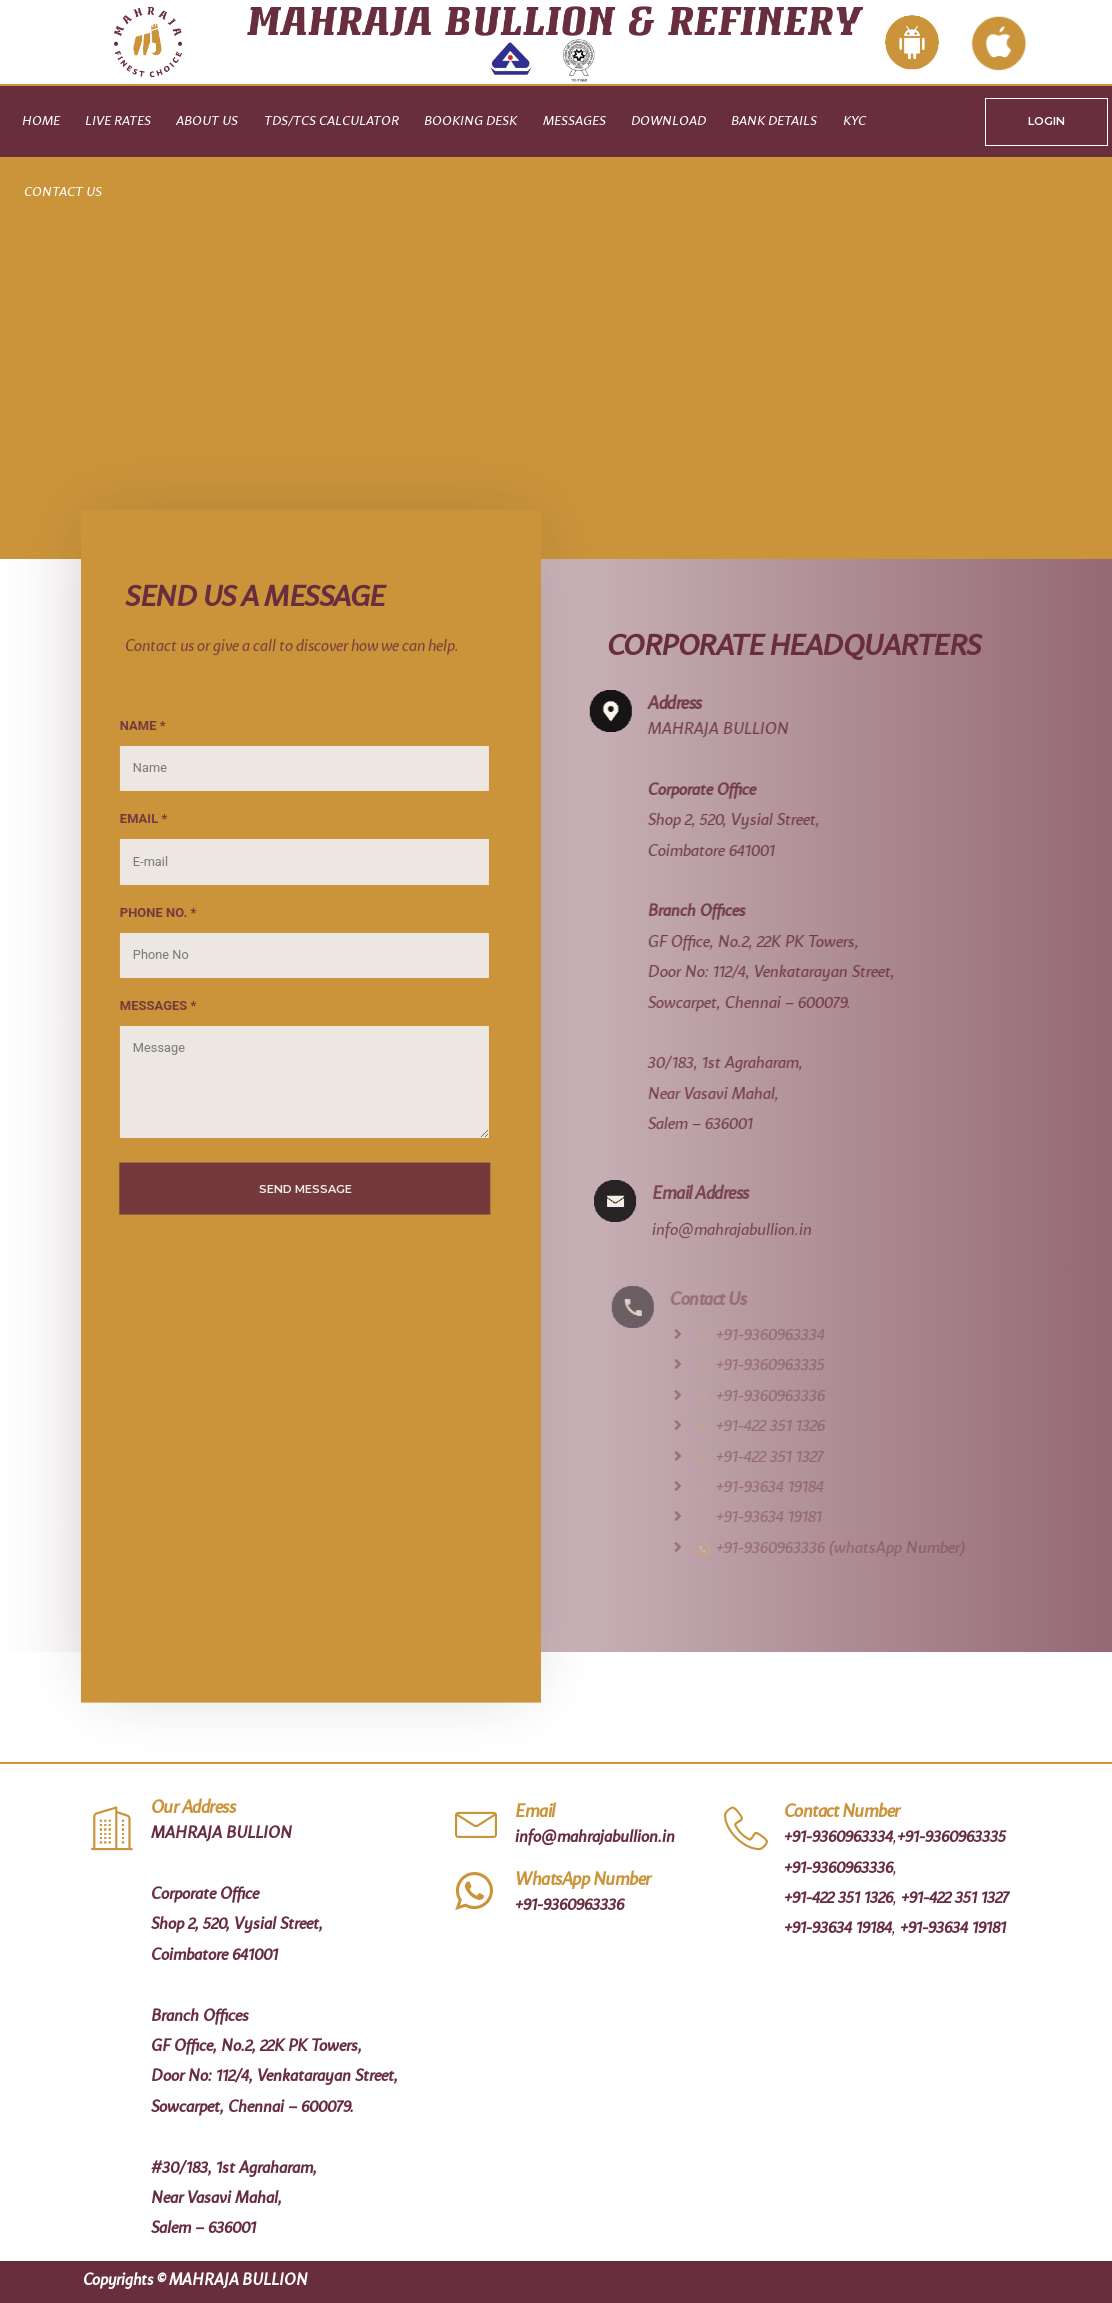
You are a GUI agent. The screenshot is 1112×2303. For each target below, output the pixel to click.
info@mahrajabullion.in (760, 1231)
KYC (854, 121)
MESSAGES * (142, 1005)
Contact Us (63, 192)
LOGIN (1046, 121)
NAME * (127, 724)
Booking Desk (470, 121)
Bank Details (774, 121)
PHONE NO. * (142, 911)
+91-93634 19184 (838, 1929)
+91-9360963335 (951, 1838)
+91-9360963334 (838, 1838)
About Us (207, 121)
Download (668, 121)
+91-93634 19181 (953, 1929)
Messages (574, 121)
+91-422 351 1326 (838, 1899)
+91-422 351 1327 (955, 1899)
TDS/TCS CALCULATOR (331, 121)
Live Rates (118, 121)
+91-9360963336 (569, 1906)
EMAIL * (128, 818)
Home (41, 121)
